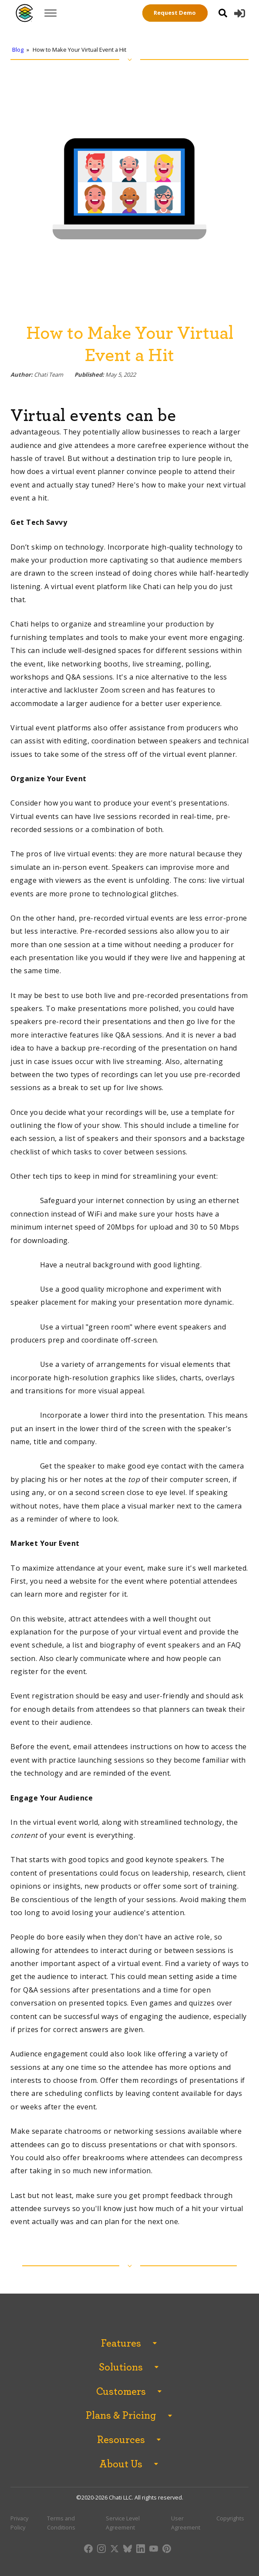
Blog (18, 49)
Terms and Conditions (61, 2522)
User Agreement (185, 2522)
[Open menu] (50, 13)
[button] (239, 13)
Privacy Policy (19, 2522)
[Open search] (223, 13)
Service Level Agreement (123, 2522)
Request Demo (175, 13)
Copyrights (230, 2518)
